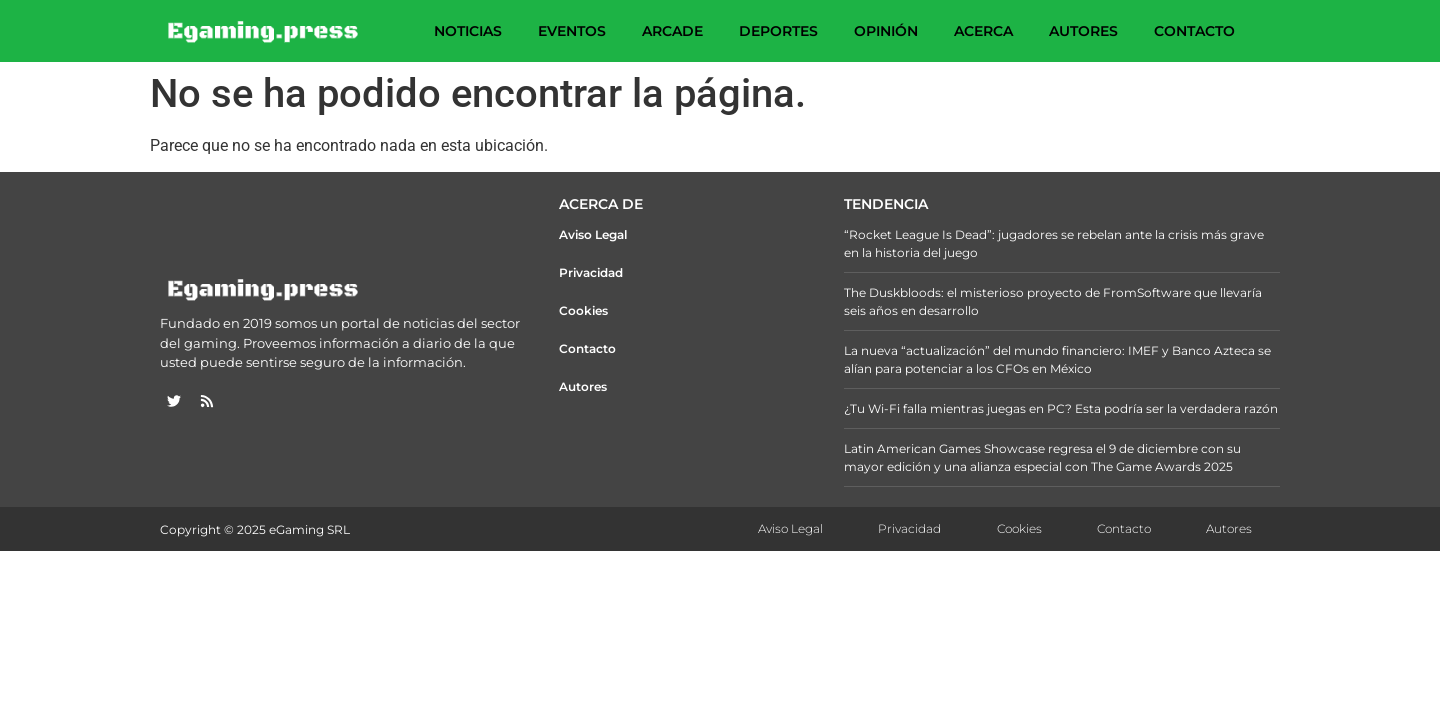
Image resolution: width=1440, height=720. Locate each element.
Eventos (572, 31)
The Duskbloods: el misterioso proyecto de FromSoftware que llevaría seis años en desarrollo (1053, 301)
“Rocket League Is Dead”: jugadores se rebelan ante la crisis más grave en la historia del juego (1054, 243)
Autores (1083, 31)
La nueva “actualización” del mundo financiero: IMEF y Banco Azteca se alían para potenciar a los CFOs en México (1057, 359)
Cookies (583, 310)
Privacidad (591, 272)
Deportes (778, 31)
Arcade (672, 31)
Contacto (1194, 31)
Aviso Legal (593, 234)
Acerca (983, 31)
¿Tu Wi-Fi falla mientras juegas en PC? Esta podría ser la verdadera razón (1061, 408)
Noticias (468, 31)
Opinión (886, 31)
